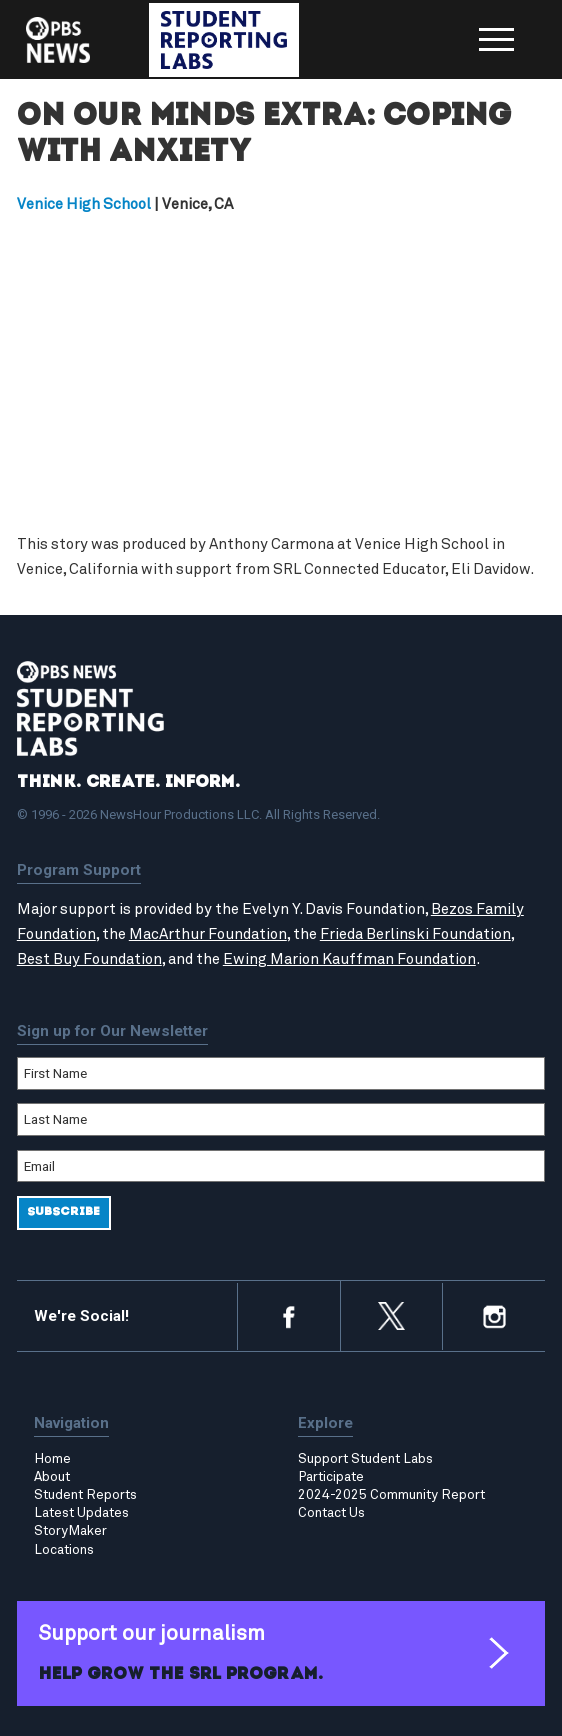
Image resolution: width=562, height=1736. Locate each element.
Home (52, 1459)
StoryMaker (70, 1531)
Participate (331, 1477)
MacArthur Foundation (208, 934)
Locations (64, 1550)
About (52, 1477)
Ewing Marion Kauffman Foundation (349, 959)
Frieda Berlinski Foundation (415, 934)
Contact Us (331, 1513)
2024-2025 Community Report (391, 1495)
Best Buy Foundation (89, 959)
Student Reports (85, 1495)
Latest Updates (81, 1513)
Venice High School (84, 204)
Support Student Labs (365, 1459)
